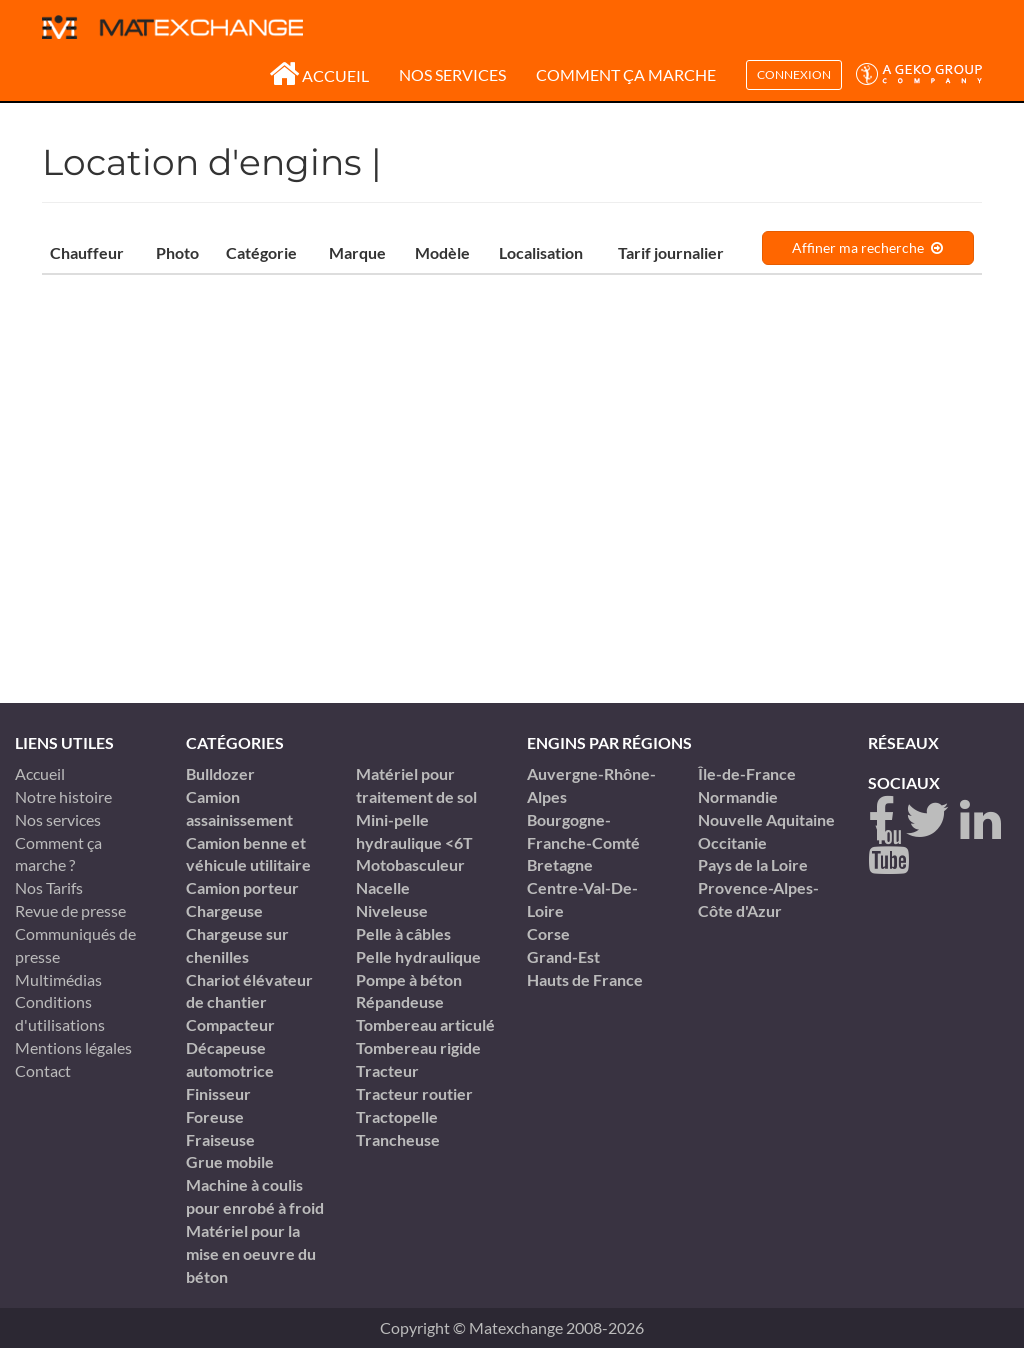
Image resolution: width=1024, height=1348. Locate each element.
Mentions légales (73, 1047)
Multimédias (58, 979)
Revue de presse (70, 910)
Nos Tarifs (49, 887)
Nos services (452, 74)
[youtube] (888, 850)
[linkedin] (980, 820)
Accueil (319, 75)
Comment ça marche (626, 74)
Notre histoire (63, 796)
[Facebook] (881, 820)
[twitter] (927, 820)
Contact (43, 1070)
